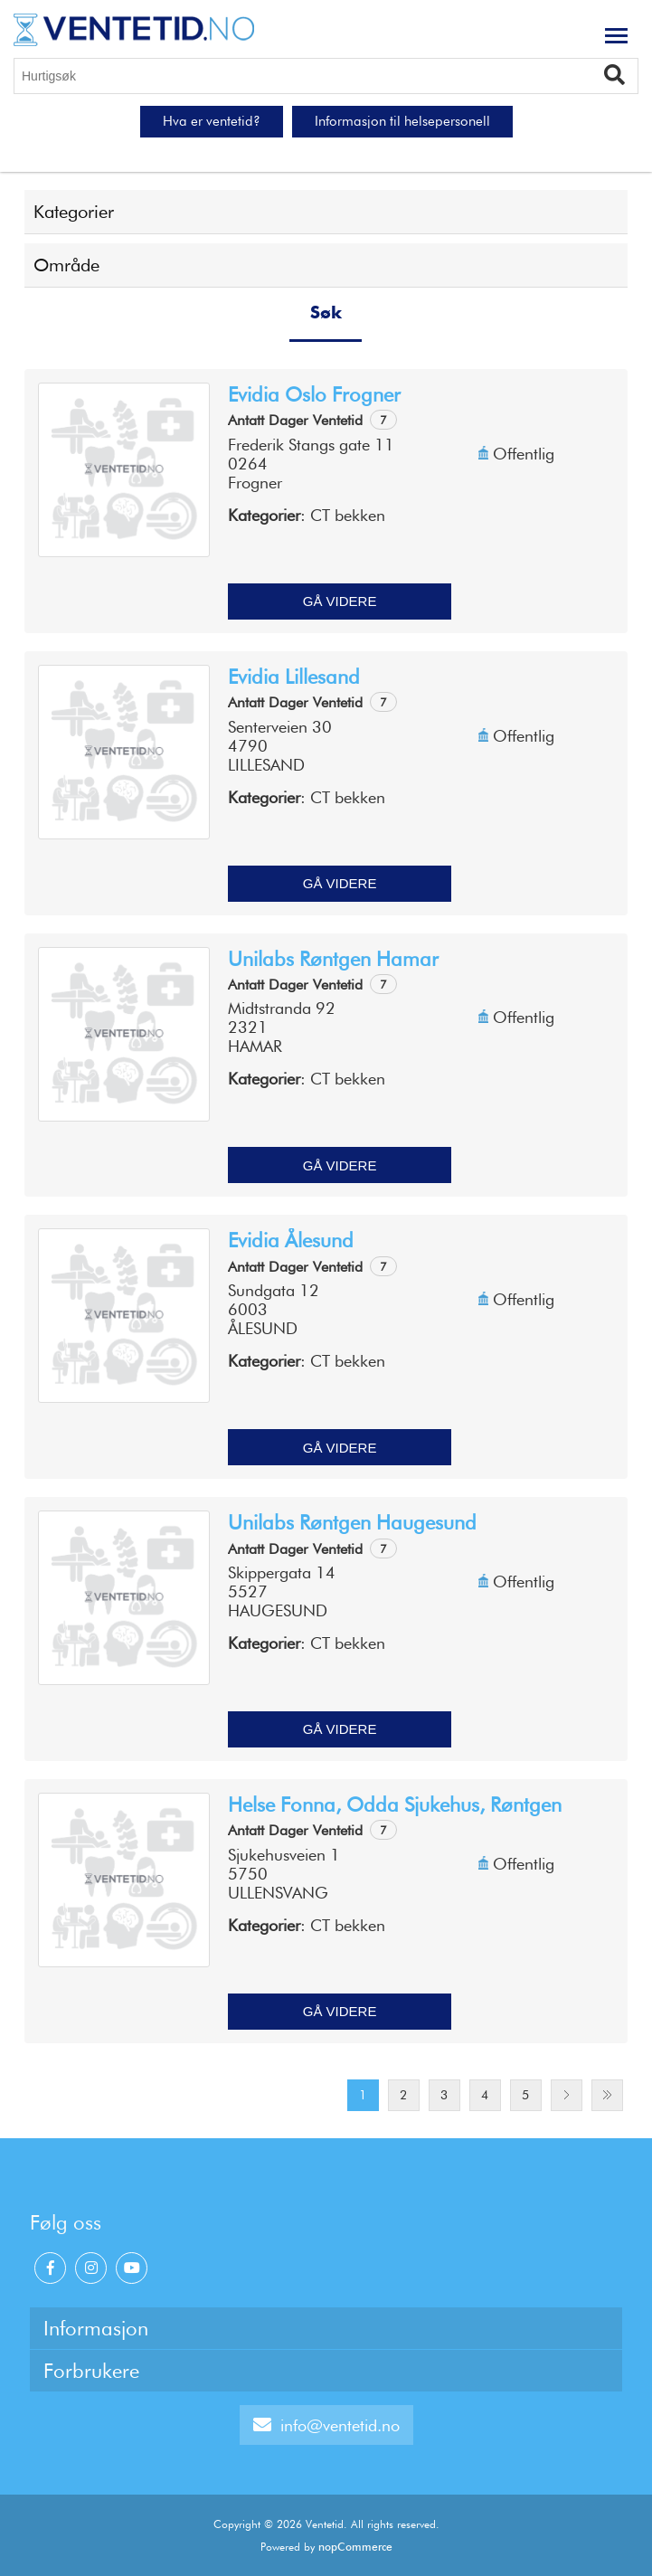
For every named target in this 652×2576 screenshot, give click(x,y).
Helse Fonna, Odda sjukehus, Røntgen (395, 1804)
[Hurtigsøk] (326, 76)
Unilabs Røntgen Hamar (333, 959)
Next (566, 2095)
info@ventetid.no (326, 2425)
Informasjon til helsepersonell (402, 121)
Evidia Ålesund (291, 1240)
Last (607, 2095)
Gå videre (340, 601)
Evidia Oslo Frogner (314, 394)
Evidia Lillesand (294, 676)
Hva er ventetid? (211, 121)
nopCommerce (355, 2546)
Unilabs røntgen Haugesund (352, 1522)
